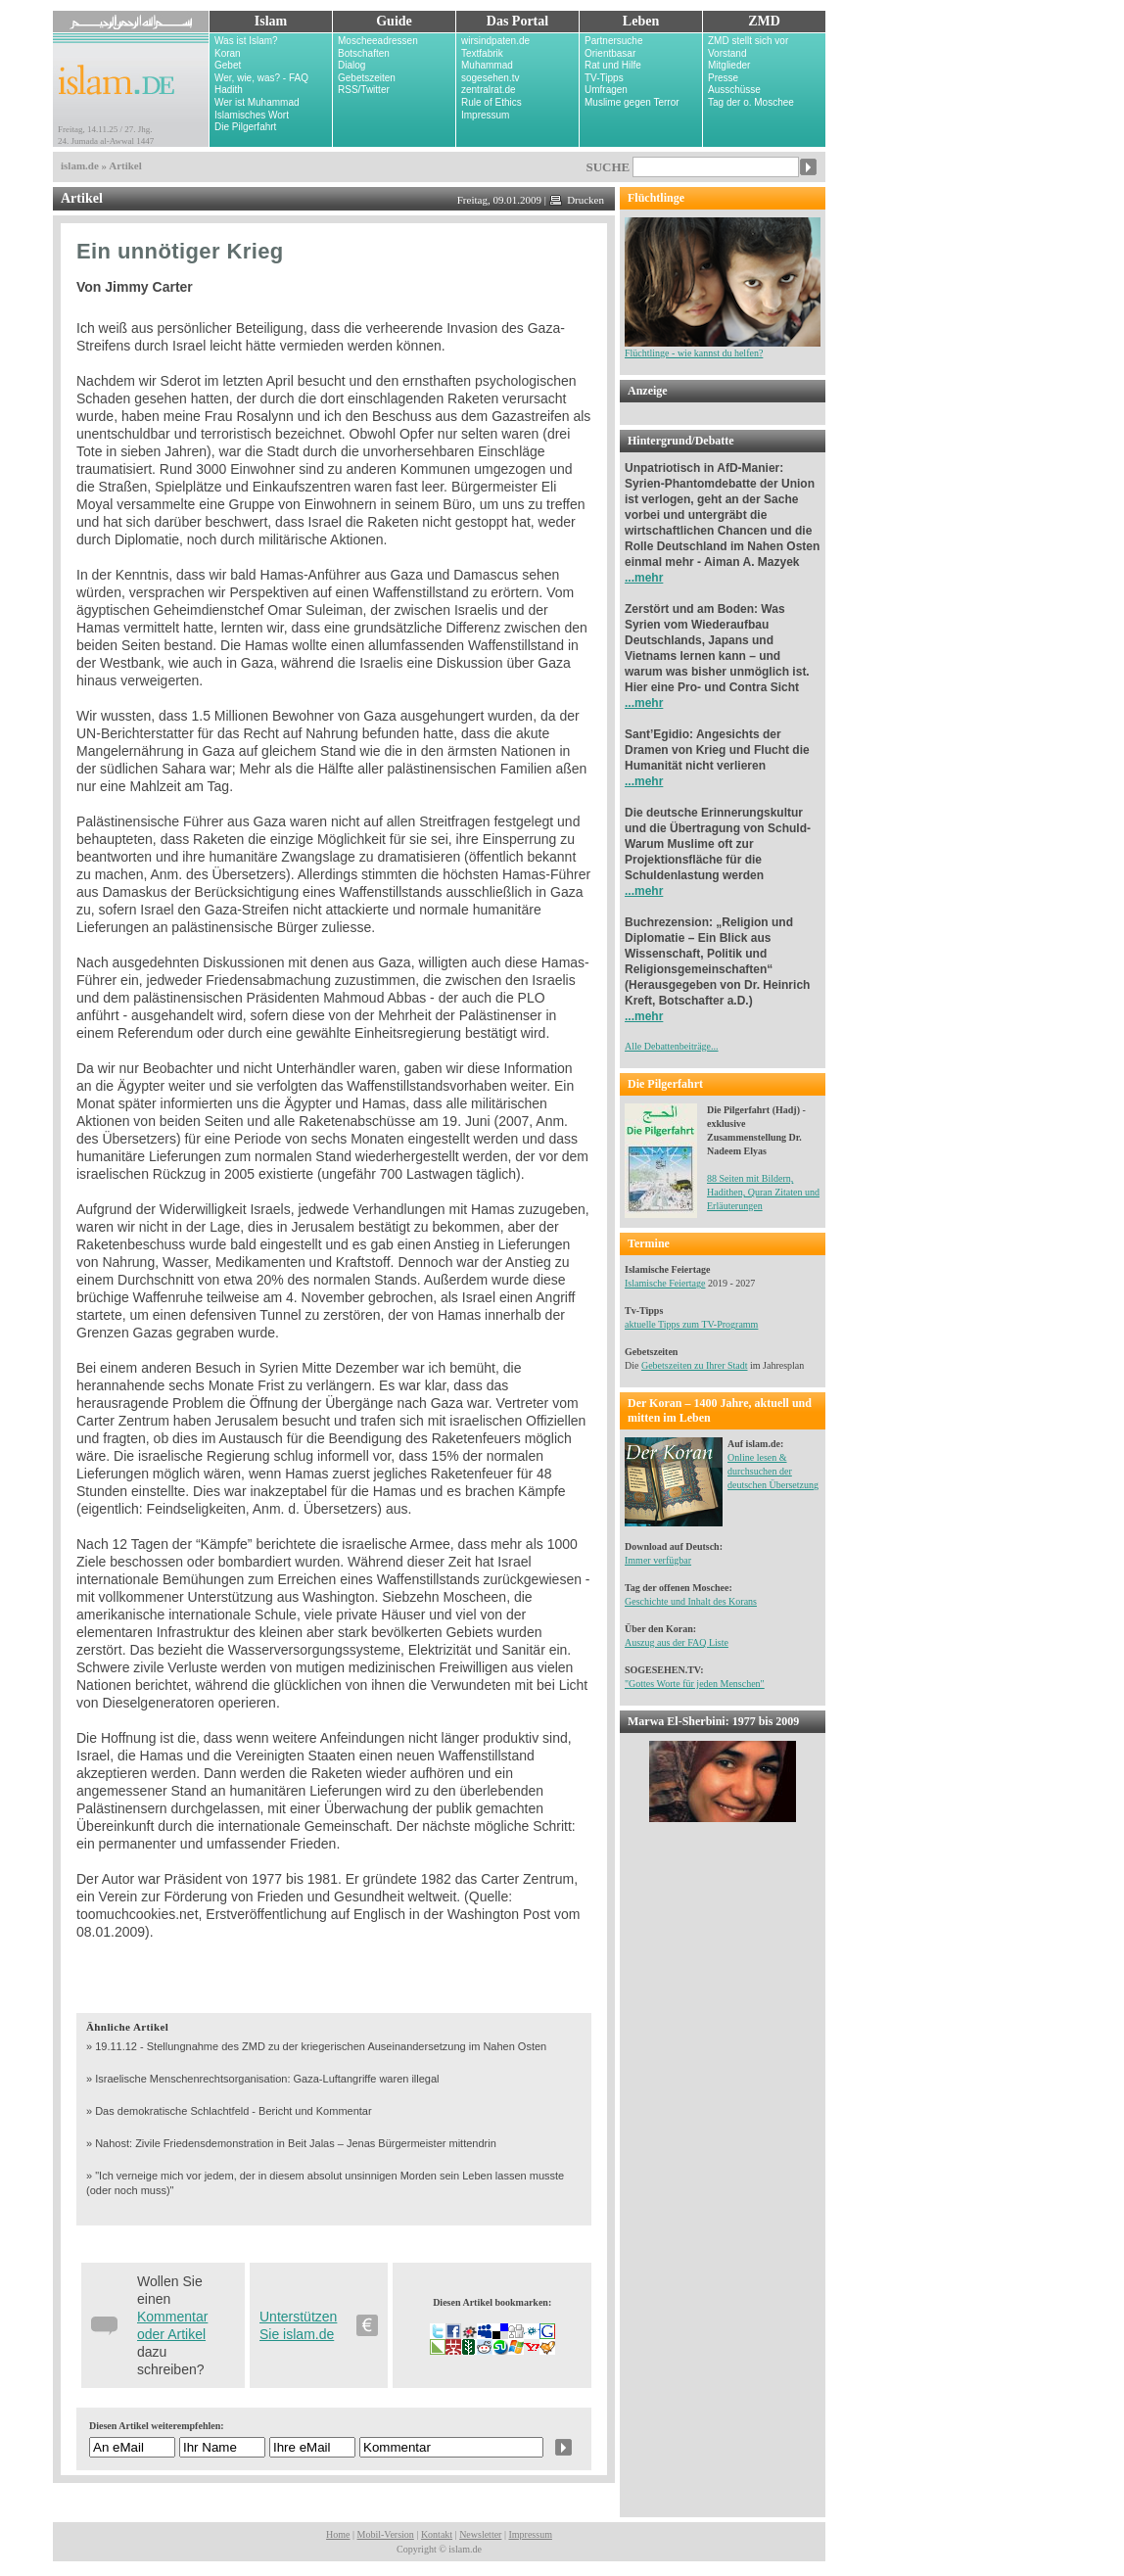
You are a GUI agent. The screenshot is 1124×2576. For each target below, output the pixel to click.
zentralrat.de (488, 89)
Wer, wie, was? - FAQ (261, 77)
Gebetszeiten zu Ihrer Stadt (694, 1365)
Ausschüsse (734, 89)
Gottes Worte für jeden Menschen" (697, 1683)
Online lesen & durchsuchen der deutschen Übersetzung (773, 1471)
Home (338, 2534)
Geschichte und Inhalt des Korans (691, 1601)
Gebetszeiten (367, 77)
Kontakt (436, 2534)
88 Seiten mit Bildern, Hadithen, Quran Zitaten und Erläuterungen (763, 1192)
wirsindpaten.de (495, 40)
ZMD (764, 21)
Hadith (228, 89)
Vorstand (727, 53)
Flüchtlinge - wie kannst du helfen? (722, 348)
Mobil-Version (385, 2534)
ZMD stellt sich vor (748, 40)
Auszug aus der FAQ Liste (676, 1642)
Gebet (227, 65)
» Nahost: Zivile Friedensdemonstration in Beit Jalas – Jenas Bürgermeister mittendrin (291, 2143)
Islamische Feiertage (665, 1283)
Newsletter (480, 2534)
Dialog (351, 65)
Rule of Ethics (491, 102)
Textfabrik (482, 53)
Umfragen (606, 89)
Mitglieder (729, 65)
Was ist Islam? (246, 40)
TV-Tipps (604, 77)
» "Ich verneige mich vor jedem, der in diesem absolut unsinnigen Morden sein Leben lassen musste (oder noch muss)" (325, 2183)
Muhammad (487, 65)
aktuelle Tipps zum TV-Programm (691, 1324)
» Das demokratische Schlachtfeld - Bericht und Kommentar (229, 2111)
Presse (723, 77)
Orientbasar (610, 53)
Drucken (576, 200)
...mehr (644, 578)
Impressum (485, 115)
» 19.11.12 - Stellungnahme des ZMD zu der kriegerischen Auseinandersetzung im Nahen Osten (316, 2046)
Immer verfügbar (658, 1560)
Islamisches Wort (251, 115)
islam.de (80, 165)
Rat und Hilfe (613, 65)
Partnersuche (613, 40)
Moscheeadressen (378, 40)
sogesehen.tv (490, 77)
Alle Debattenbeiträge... (672, 1046)
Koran (227, 53)
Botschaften (364, 53)
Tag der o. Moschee (751, 102)
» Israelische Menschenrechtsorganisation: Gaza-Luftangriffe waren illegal (263, 2078)
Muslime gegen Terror (632, 102)
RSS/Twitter (364, 89)
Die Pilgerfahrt (245, 126)
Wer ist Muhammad (257, 102)
